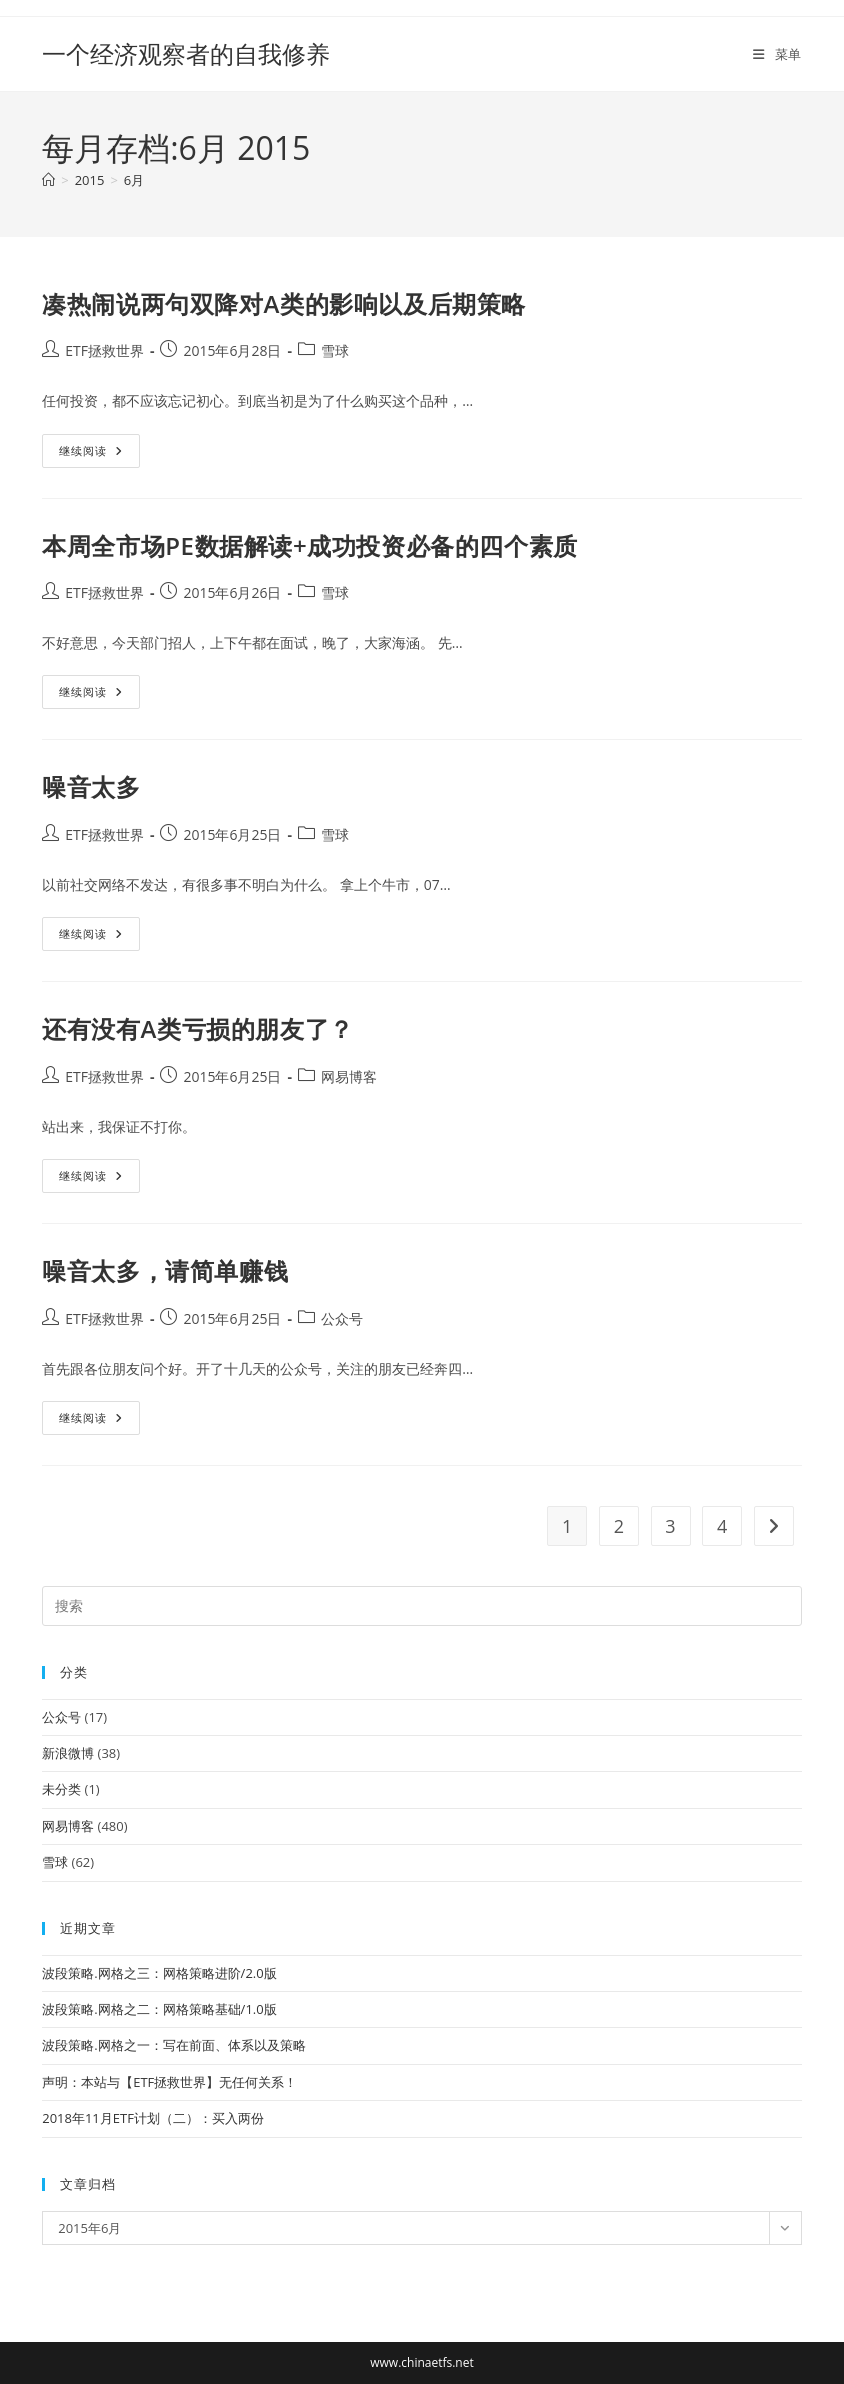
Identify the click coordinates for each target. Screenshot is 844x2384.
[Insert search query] (422, 1606)
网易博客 (349, 1076)
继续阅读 (91, 454)
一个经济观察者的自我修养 (186, 53)
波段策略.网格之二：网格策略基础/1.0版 (159, 2009)
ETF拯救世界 (104, 350)
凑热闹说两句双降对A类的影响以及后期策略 (284, 303)
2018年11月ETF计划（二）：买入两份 (153, 2118)
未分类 (61, 1789)
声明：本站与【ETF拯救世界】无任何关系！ (169, 2082)
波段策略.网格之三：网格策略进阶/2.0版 (159, 1973)
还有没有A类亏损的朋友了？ (198, 1028)
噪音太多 (91, 786)
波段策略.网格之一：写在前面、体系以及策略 (173, 2045)
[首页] (48, 180)
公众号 (342, 1318)
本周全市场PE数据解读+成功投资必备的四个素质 (310, 545)
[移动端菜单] (777, 54)
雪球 (335, 350)
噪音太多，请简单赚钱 (165, 1270)
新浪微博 (68, 1753)
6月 (134, 180)
